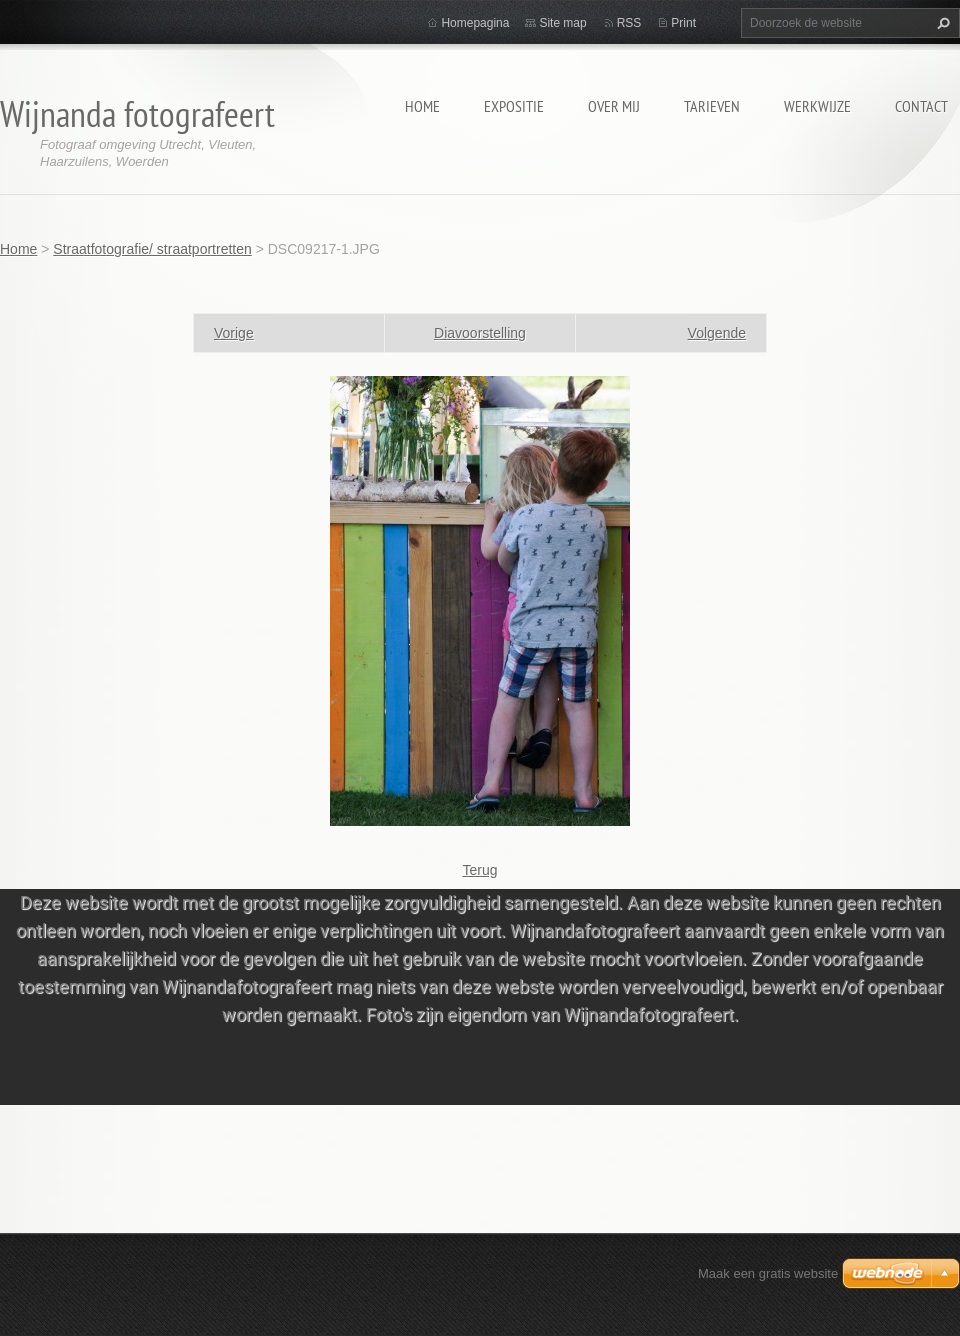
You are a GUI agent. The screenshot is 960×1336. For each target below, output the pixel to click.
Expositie (514, 106)
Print (683, 23)
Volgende (717, 333)
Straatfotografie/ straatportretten (152, 249)
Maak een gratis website (768, 1273)
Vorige (234, 333)
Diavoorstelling (480, 333)
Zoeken (941, 23)
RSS (629, 23)
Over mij (614, 106)
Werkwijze (817, 106)
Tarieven (712, 106)
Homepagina (475, 23)
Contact (921, 106)
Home (422, 106)
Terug (479, 870)
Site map (562, 23)
